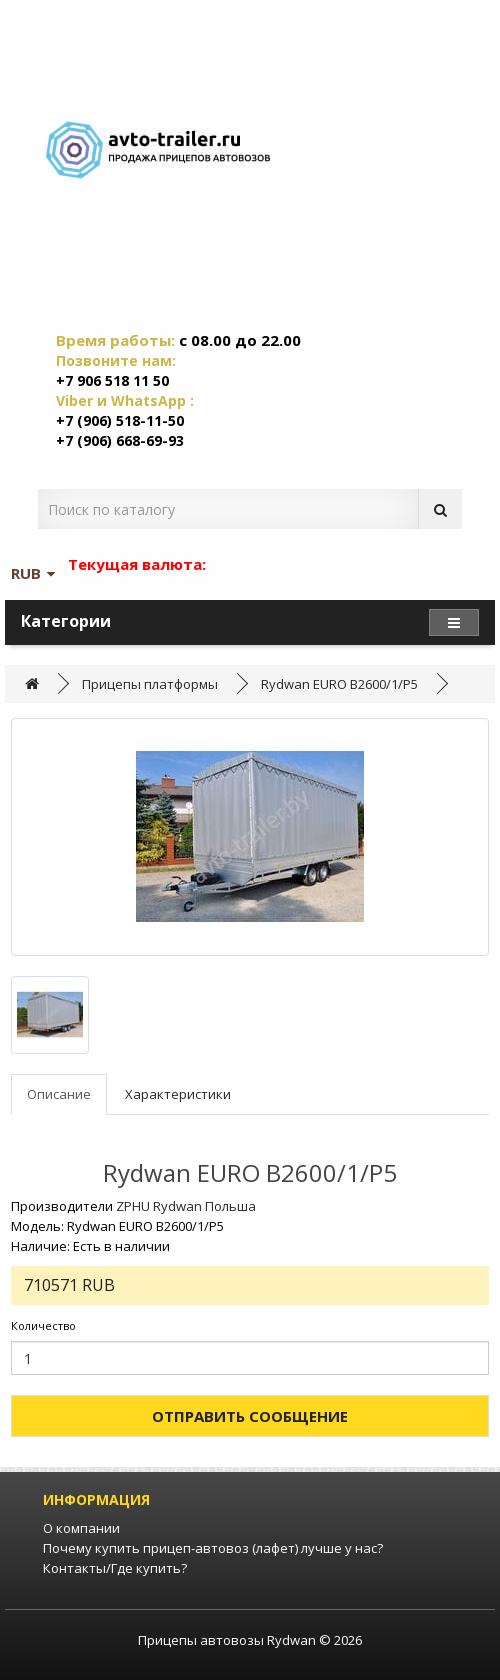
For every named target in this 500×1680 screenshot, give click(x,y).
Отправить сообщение (250, 1416)
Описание (59, 1094)
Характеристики (178, 1094)
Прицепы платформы (150, 684)
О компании (81, 1528)
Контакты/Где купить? (115, 1568)
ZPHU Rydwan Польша (186, 1206)
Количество (43, 1325)
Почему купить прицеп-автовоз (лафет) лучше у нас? (213, 1548)
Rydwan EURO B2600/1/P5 (339, 684)
